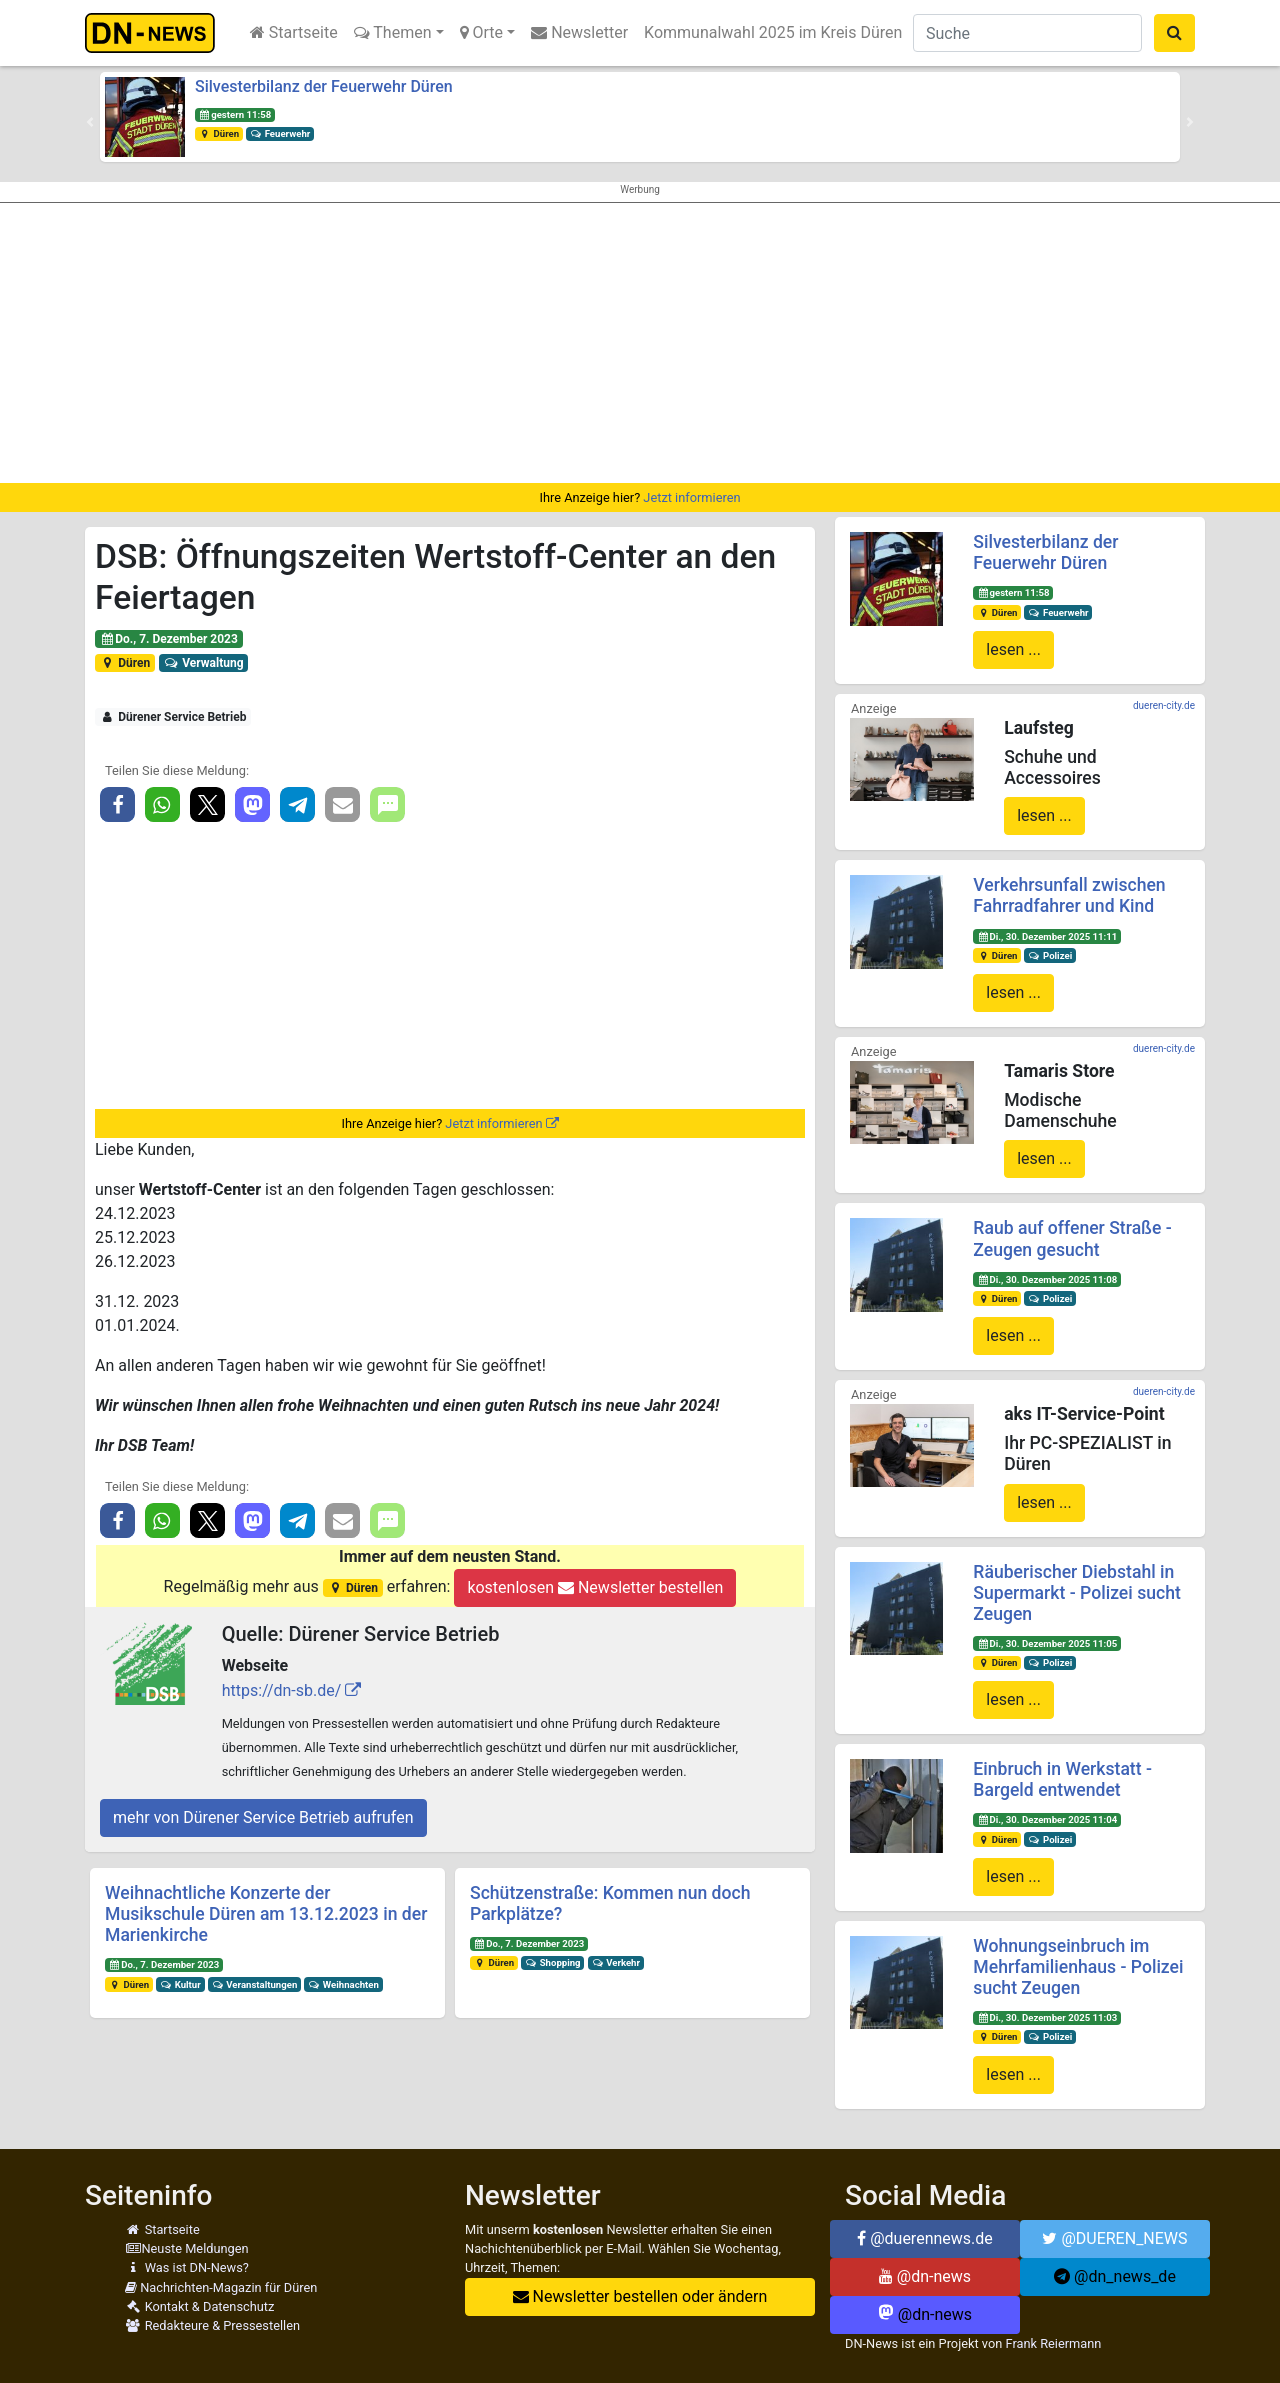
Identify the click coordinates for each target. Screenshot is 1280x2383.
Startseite (294, 32)
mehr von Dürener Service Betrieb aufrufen (263, 1817)
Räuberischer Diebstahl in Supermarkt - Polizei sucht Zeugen (1076, 1593)
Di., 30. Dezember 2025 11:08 (1047, 1279)
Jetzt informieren (691, 497)
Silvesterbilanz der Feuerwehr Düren (324, 86)
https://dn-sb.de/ (282, 1690)
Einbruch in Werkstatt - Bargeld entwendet (1062, 1779)
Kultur (180, 1984)
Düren (219, 133)
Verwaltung (204, 663)
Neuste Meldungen (187, 2248)
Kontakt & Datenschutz (199, 2306)
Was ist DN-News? (187, 2267)
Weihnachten (343, 1984)
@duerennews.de (925, 2238)
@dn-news (925, 2276)
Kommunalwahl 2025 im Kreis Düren (773, 32)
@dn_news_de (1115, 2276)
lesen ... (1013, 649)
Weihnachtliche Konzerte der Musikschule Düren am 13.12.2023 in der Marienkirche (266, 1914)
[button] (90, 122)
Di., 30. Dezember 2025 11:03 (1047, 2017)
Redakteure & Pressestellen (212, 2325)
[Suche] (1027, 33)
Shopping (553, 1962)
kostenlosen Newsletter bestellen (595, 1587)
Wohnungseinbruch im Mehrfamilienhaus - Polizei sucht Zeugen (1078, 1967)
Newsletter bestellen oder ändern (640, 2296)
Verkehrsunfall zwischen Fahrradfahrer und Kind (1069, 895)
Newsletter (579, 32)
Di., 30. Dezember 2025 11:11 (1047, 936)
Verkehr (615, 1962)
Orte (482, 32)
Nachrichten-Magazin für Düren (221, 2287)
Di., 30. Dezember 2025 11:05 (1047, 1643)
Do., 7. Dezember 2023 (169, 639)
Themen (393, 32)
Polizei (1050, 955)
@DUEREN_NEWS (1114, 2238)
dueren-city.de (1164, 705)
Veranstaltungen (255, 1984)
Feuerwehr (280, 133)
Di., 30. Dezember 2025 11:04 (1047, 1819)
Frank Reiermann (1054, 2343)
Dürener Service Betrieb (173, 717)
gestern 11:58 (235, 114)
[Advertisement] (640, 343)
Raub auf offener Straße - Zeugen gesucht (1072, 1238)
